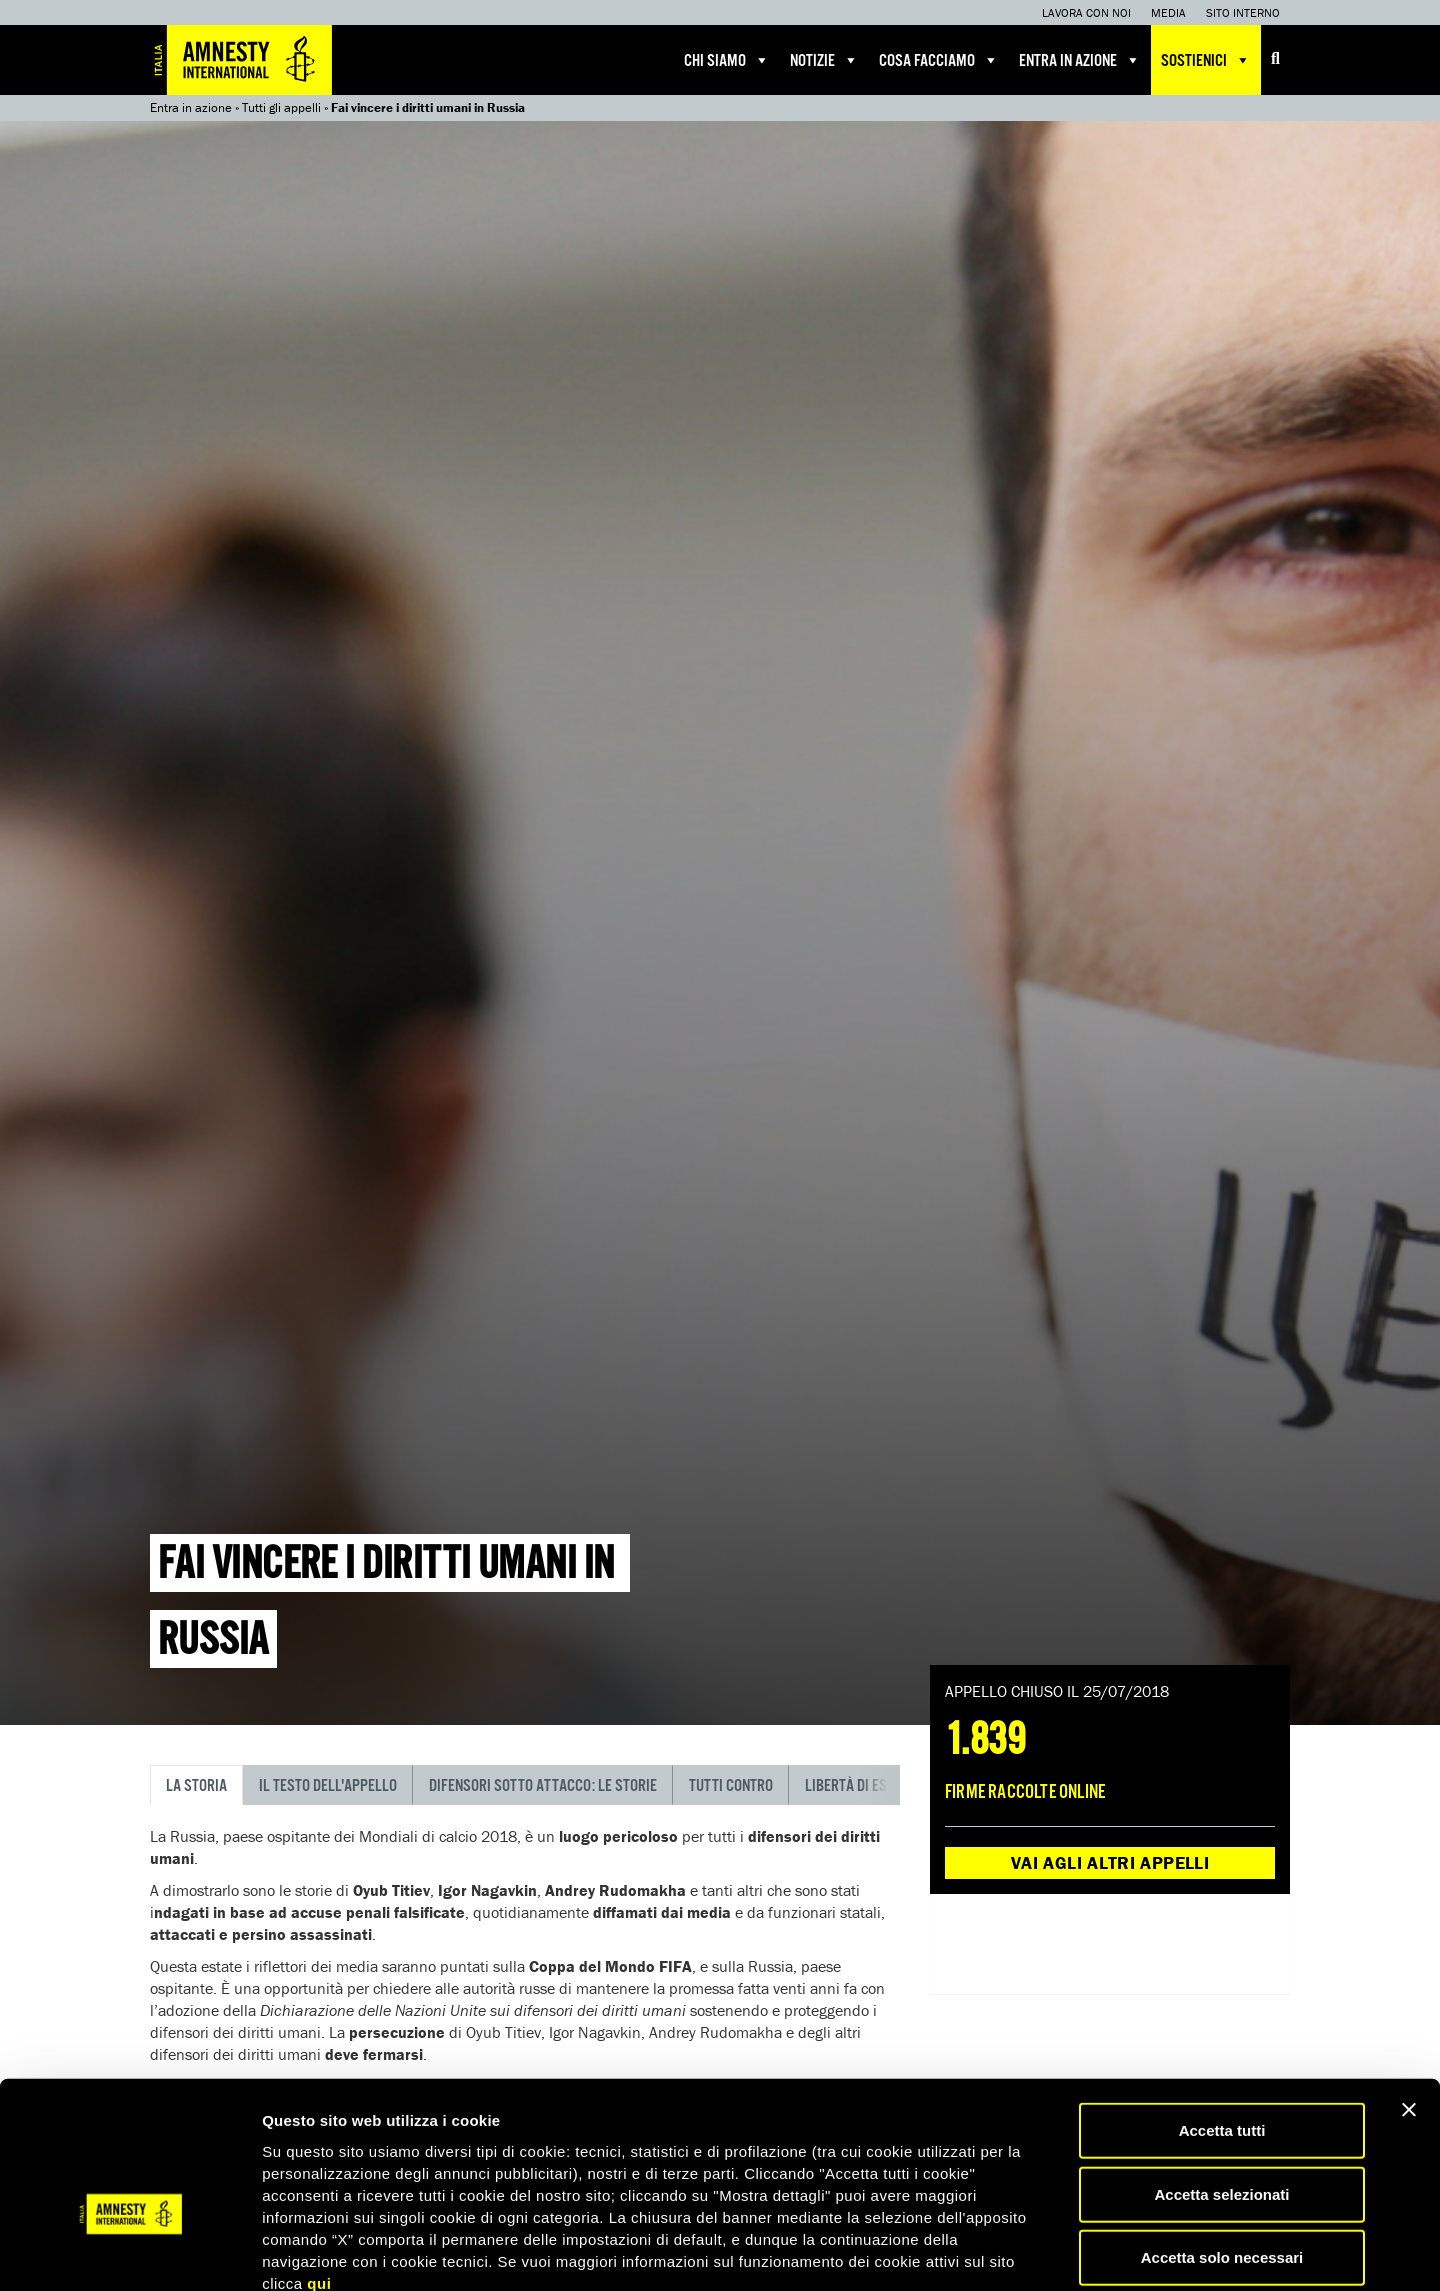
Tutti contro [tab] (731, 1786)
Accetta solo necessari (1222, 2146)
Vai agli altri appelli (1110, 1862)
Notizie (824, 60)
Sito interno (1243, 12)
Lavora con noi (1086, 12)
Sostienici (1206, 60)
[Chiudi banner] (1409, 1999)
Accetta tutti (1222, 2019)
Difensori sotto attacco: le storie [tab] (543, 1786)
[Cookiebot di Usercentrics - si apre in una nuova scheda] (129, 2252)
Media (1168, 12)
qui (319, 2171)
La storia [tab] (196, 1786)
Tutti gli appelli (281, 107)
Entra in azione (1080, 60)
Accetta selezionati (1221, 2083)
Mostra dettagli (1052, 2251)
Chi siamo (727, 60)
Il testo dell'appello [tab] (328, 1786)
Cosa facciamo (939, 60)
